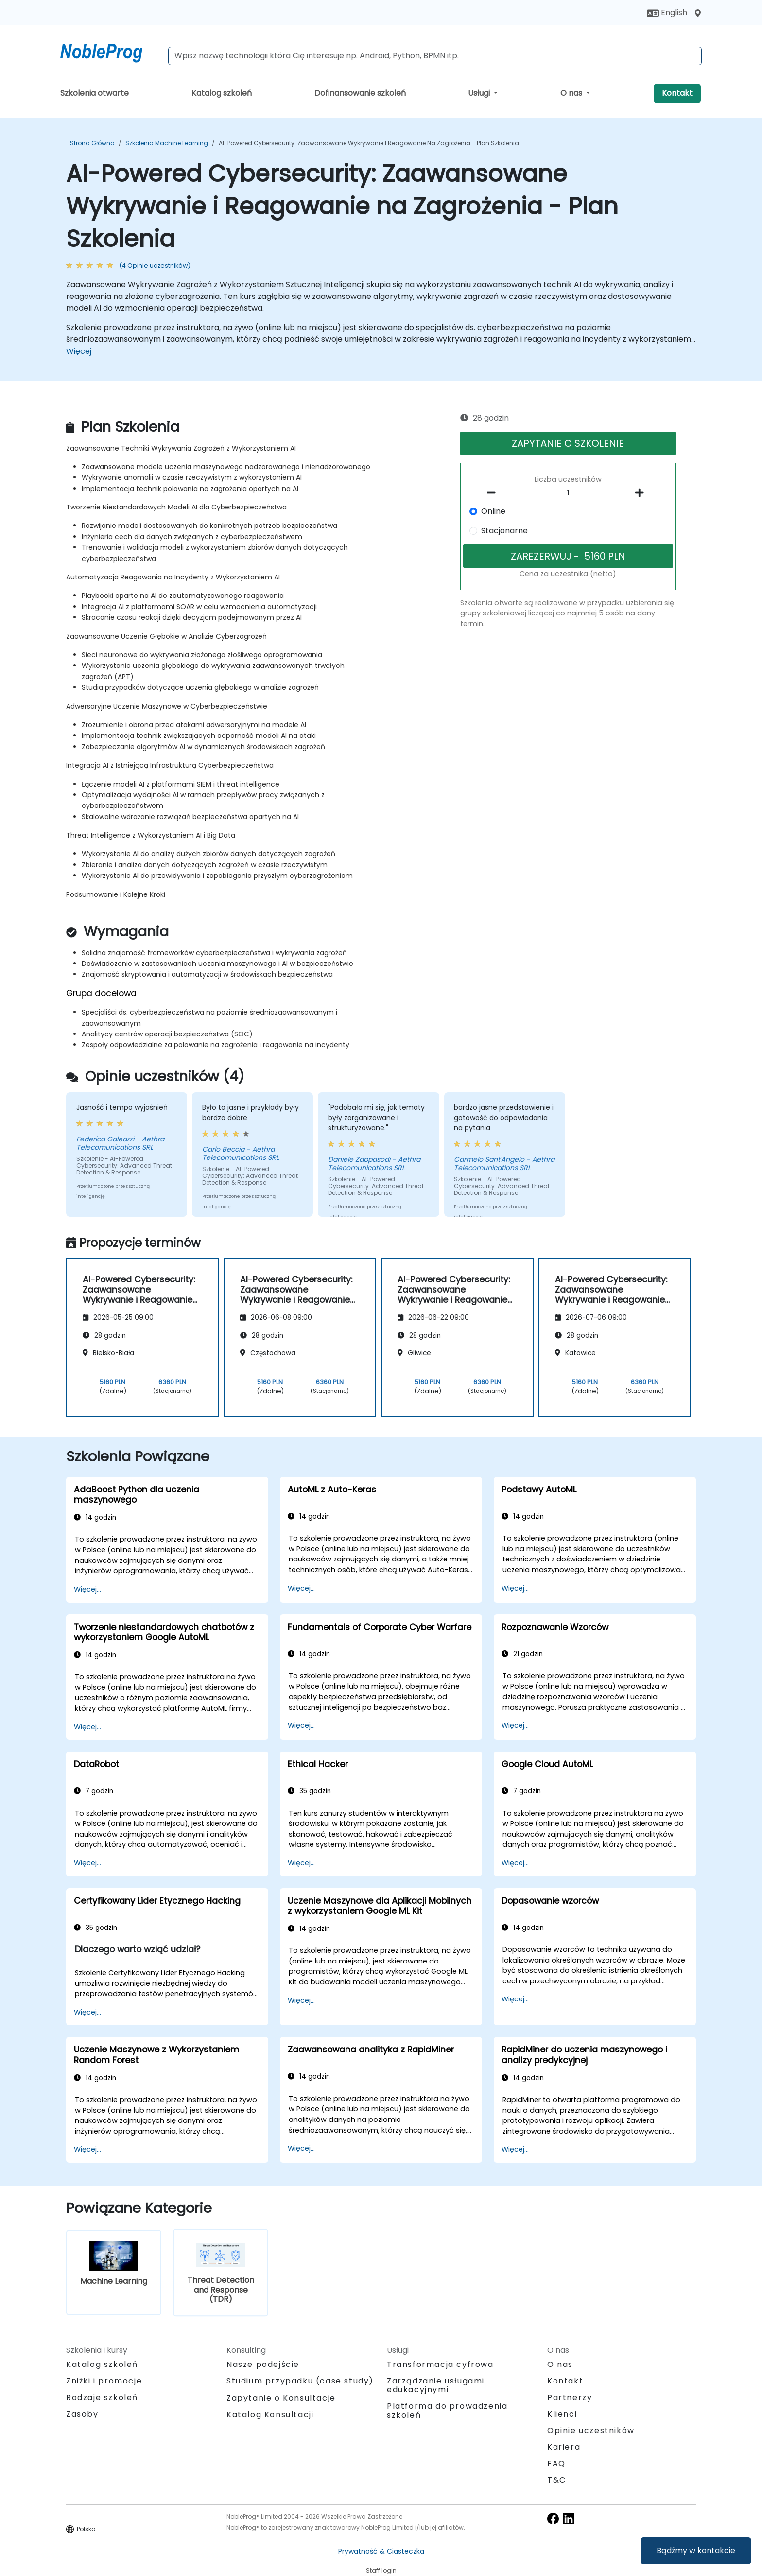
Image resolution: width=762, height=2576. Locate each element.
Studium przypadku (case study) (300, 2380)
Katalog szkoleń (221, 93)
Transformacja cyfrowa (440, 2364)
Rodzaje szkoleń (102, 2397)
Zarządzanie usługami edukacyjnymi (436, 2385)
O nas (572, 93)
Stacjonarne (504, 530)
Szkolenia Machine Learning (166, 143)
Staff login (381, 2570)
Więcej (78, 351)
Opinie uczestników (591, 2430)
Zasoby (82, 2413)
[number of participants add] (642, 493)
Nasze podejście (262, 2364)
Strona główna (92, 143)
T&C (556, 2480)
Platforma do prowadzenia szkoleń (447, 2410)
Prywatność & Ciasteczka (381, 2551)
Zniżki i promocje (104, 2380)
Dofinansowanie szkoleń (360, 93)
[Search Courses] (435, 56)
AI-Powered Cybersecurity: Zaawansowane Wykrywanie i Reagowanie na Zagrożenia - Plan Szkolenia (369, 143)
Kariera (563, 2447)
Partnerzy (569, 2397)
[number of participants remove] (494, 493)
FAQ (556, 2463)
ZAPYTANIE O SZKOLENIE (568, 443)
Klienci (562, 2413)
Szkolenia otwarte (94, 93)
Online (493, 511)
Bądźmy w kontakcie (696, 2550)
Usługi (480, 93)
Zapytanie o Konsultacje (281, 2398)
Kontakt (677, 93)
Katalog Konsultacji (269, 2414)
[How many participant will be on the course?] (568, 493)
